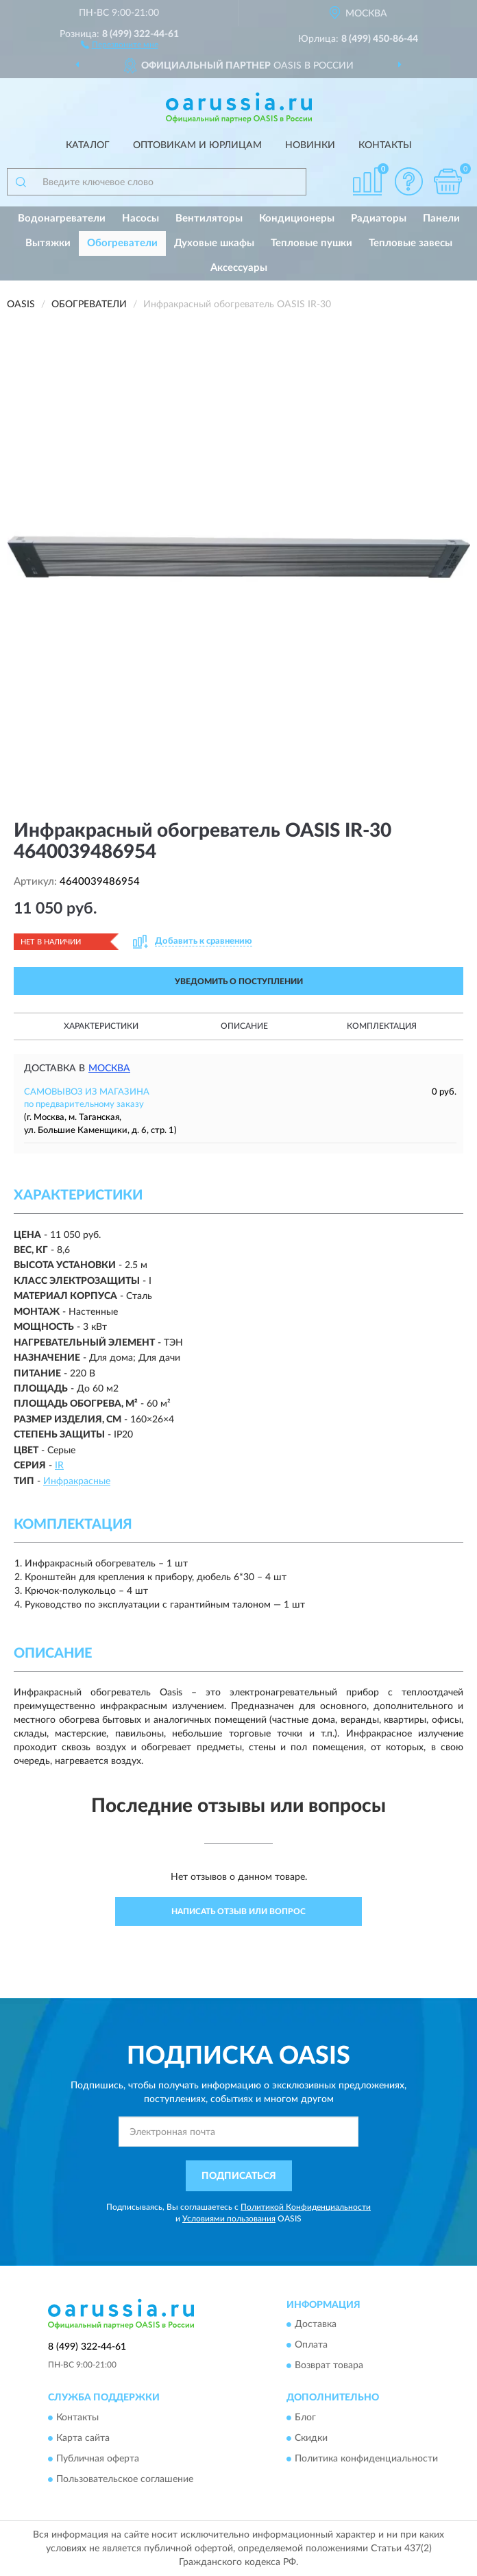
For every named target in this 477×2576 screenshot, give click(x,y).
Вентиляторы (209, 218)
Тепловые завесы (410, 243)
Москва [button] (109, 1068)
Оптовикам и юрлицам (197, 145)
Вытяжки (48, 243)
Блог (305, 2417)
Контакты (385, 145)
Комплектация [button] (382, 1026)
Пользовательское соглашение (124, 2479)
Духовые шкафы (214, 243)
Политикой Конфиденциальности (306, 2207)
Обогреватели (122, 243)
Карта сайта (83, 2438)
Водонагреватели (62, 218)
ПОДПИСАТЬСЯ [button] (238, 2176)
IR (59, 1465)
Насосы (140, 218)
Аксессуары (238, 268)
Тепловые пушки (311, 243)
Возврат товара (329, 2366)
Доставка (316, 2325)
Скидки (311, 2438)
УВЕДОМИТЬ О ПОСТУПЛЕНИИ (239, 981)
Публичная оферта (97, 2459)
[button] (119, 44)
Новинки (310, 145)
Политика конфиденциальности (366, 2459)
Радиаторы (378, 218)
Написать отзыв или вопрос (238, 1911)
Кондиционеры (296, 218)
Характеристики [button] (101, 1026)
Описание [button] (244, 1026)
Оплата (311, 2345)
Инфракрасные (76, 1481)
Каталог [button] (88, 145)
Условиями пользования (229, 2219)
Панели (441, 218)
